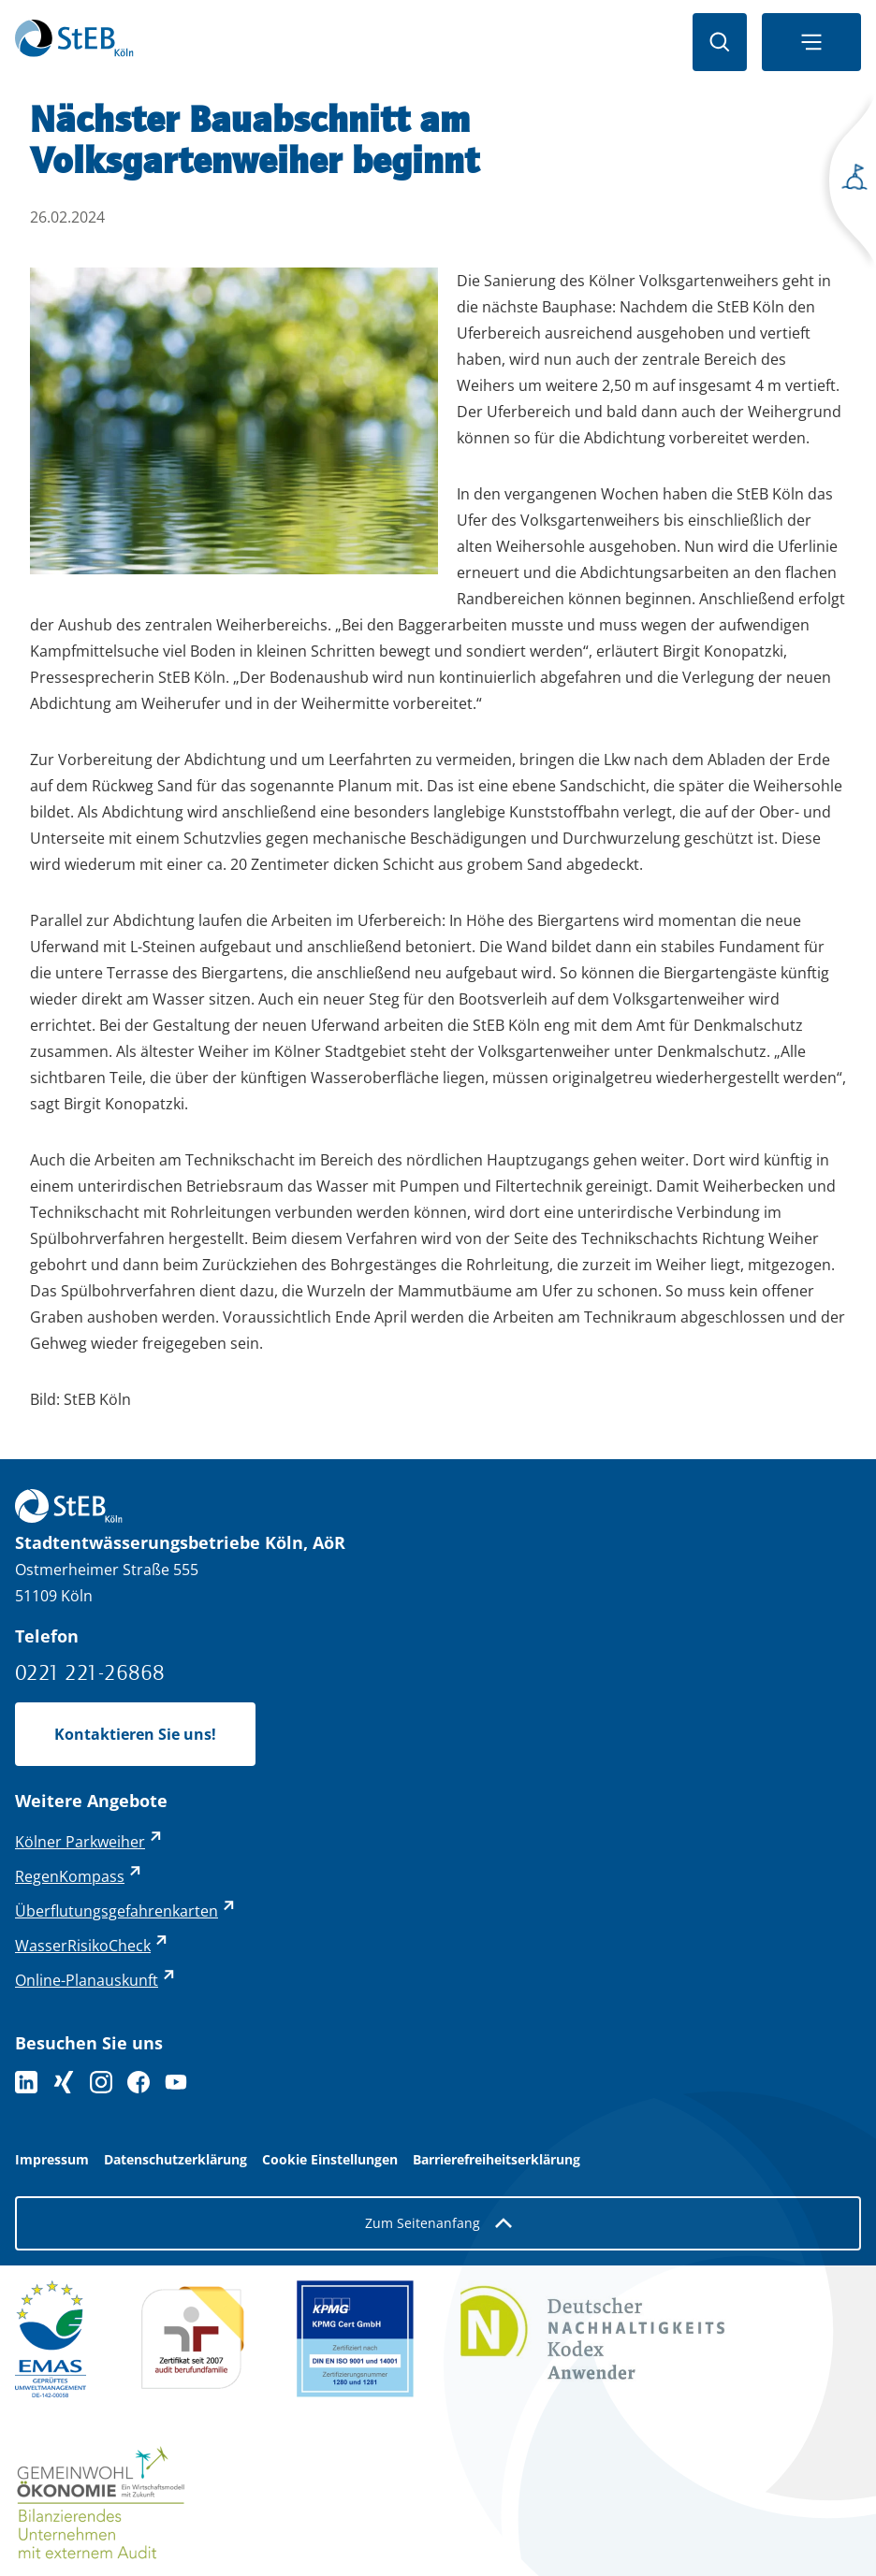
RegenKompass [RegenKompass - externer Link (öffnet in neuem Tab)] (69, 1876)
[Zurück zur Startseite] (74, 42)
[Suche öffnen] (720, 42)
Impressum (52, 2159)
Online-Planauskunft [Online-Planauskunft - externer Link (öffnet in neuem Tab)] (86, 1980)
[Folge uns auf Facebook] (138, 2082)
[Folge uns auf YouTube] (176, 2082)
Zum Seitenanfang (438, 2223)
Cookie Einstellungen (330, 2159)
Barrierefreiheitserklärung (496, 2159)
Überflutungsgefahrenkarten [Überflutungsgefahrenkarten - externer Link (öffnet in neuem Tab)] (116, 1911)
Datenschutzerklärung (175, 2159)
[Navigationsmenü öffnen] (811, 42)
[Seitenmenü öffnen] (848, 183)
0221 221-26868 (90, 1672)
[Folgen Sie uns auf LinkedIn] (26, 2082)
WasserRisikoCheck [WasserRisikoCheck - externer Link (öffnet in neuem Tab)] (83, 1945)
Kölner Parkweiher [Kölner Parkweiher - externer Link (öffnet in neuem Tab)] (80, 1841)
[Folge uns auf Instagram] (101, 2082)
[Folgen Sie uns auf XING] (63, 2082)
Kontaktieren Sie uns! (135, 1734)
